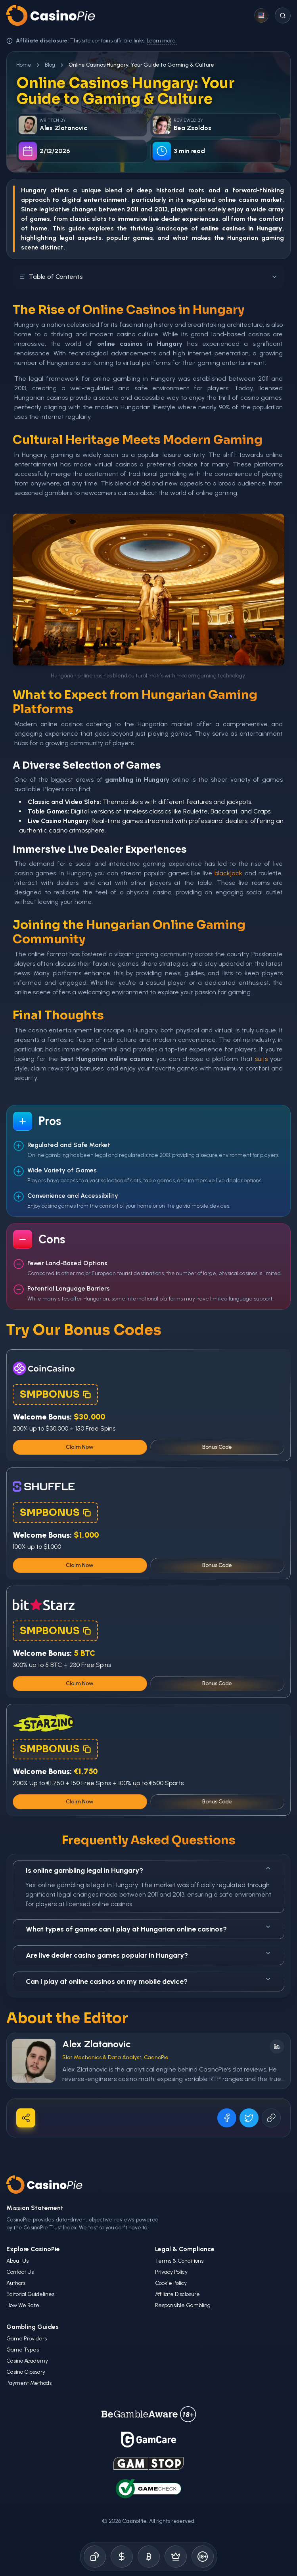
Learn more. (162, 40)
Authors (15, 2283)
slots (99, 218)
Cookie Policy (171, 2283)
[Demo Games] (176, 2556)
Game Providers (26, 2338)
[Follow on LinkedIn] (277, 2046)
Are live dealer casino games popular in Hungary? (148, 1955)
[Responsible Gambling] (203, 2556)
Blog (50, 64)
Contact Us (20, 2272)
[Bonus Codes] (122, 2556)
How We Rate (22, 2305)
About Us (17, 2261)
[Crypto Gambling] (149, 2556)
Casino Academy (27, 2360)
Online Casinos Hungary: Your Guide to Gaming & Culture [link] (141, 64)
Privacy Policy (171, 2272)
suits (261, 1059)
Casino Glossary (25, 2372)
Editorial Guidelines (30, 2294)
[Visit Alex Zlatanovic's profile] (33, 2061)
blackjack (228, 873)
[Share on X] (249, 2117)
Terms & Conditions (179, 2261)
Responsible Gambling (183, 2305)
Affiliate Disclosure (177, 2294)
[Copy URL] (271, 2117)
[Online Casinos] (95, 2556)
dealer (170, 218)
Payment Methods (29, 2383)
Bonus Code (217, 1447)
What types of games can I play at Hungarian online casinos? (148, 1928)
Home (23, 64)
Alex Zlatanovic (96, 2044)
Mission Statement (34, 2208)
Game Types (22, 2349)
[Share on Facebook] (226, 2117)
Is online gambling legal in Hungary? (148, 1870)
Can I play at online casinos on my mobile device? (148, 1981)
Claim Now (80, 1447)
